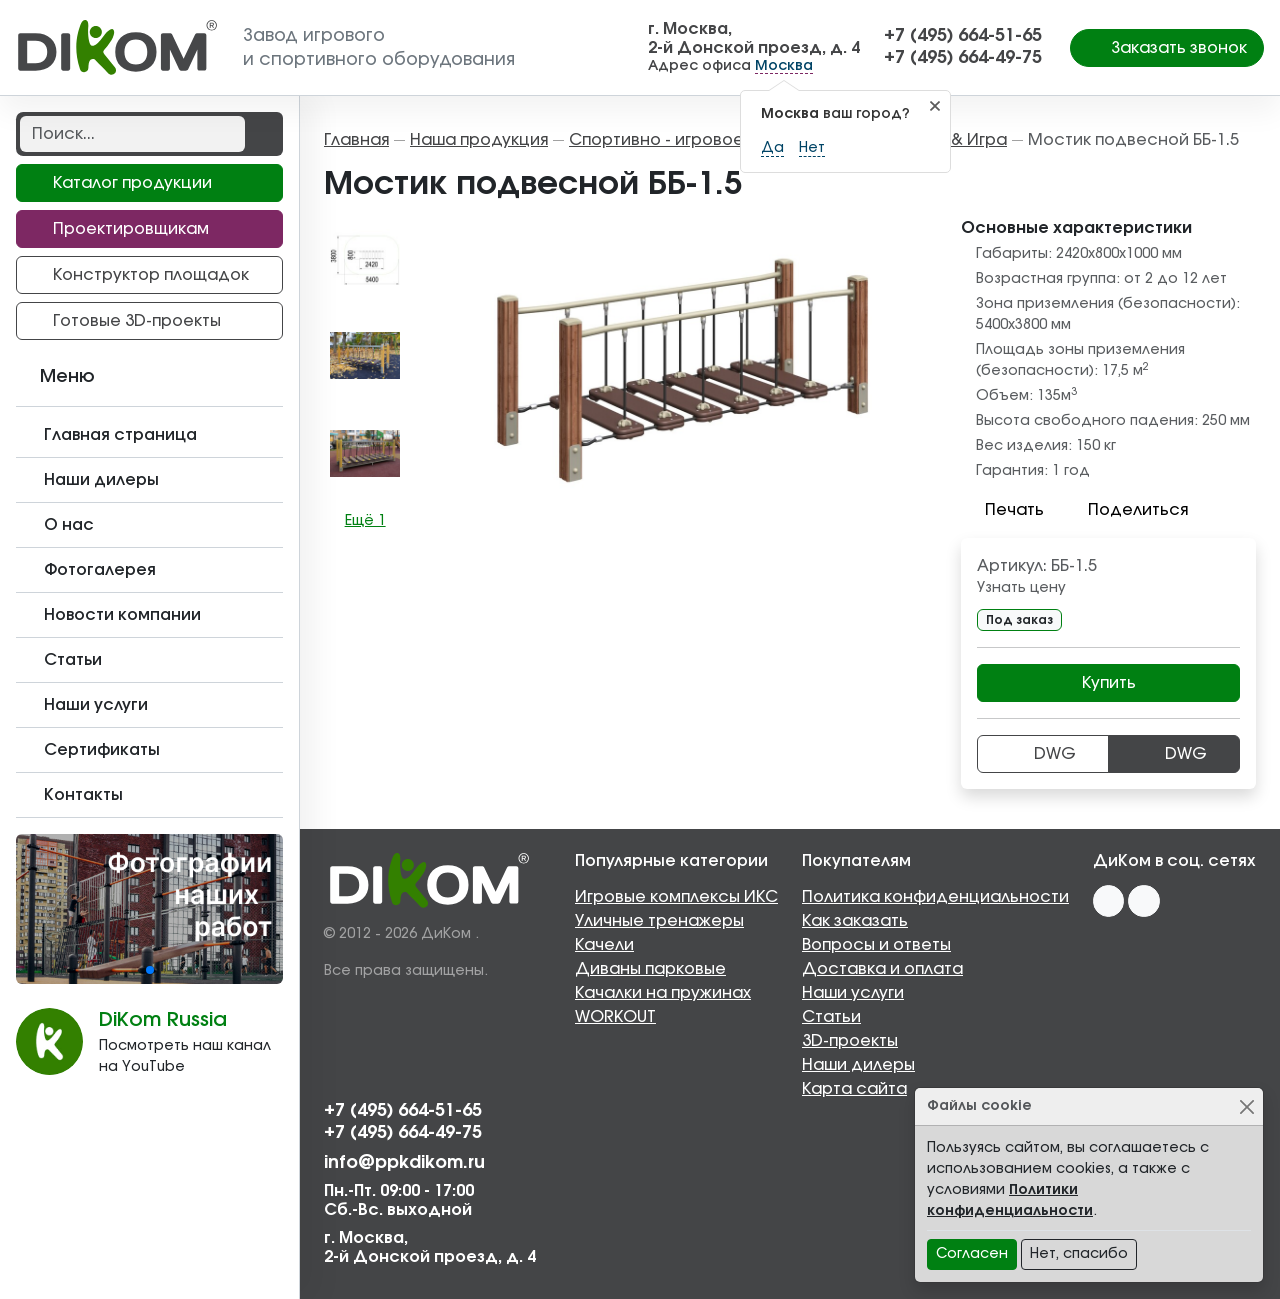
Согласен (972, 1254)
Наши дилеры (858, 1065)
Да (772, 148)
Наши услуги (853, 993)
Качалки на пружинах (663, 993)
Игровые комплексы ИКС (676, 897)
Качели (604, 945)
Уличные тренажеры (659, 921)
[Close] (1246, 1106)
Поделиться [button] (1126, 510)
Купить (1109, 683)
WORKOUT (615, 1017)
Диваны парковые (650, 969)
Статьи (831, 1017)
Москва (784, 66)
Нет (812, 148)
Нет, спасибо (1079, 1254)
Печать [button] (1002, 510)
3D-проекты (850, 1041)
